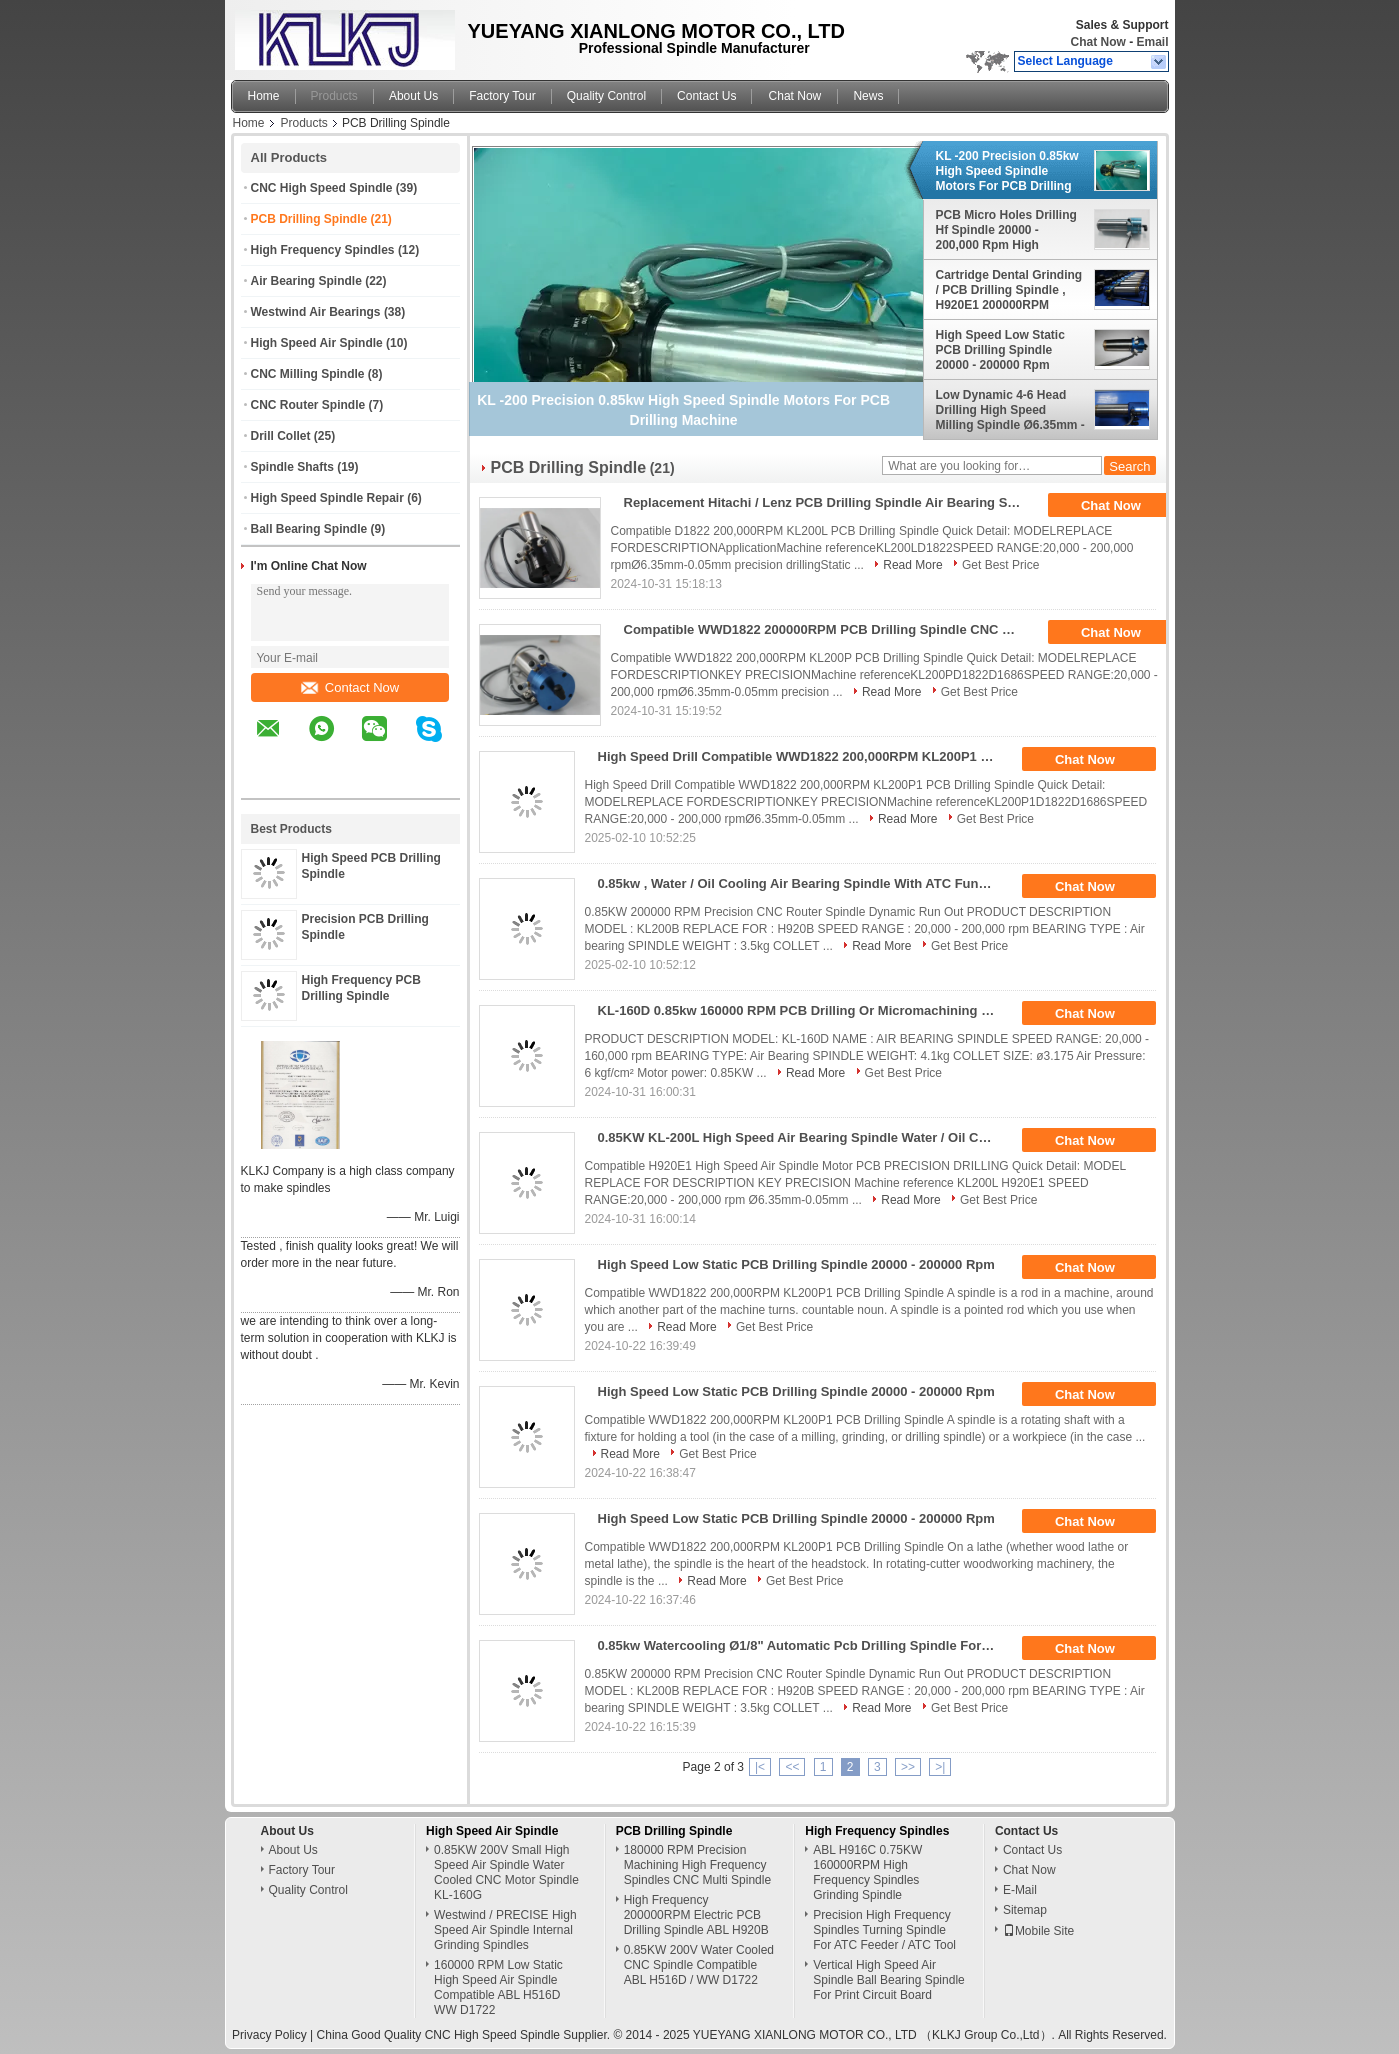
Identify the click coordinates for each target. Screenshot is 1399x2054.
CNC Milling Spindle (308, 374)
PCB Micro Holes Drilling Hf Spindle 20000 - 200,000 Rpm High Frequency (1006, 230)
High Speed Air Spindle (317, 343)
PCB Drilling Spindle (309, 219)
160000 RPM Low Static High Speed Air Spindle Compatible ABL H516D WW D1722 (498, 1987)
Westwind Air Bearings (316, 312)
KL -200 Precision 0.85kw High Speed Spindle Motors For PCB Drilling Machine (1007, 171)
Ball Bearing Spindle (309, 529)
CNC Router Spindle (308, 405)
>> (908, 1767)
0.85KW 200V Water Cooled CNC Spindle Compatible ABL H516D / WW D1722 (699, 1965)
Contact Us (706, 96)
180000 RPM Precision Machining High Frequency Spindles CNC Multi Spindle (697, 1865)
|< (760, 1767)
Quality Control (606, 96)
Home (264, 96)
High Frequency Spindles (323, 250)
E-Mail (1020, 1890)
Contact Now (350, 687)
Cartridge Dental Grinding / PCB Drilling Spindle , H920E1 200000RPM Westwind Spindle (1009, 290)
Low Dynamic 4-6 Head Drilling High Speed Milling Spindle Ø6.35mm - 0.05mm (1010, 410)
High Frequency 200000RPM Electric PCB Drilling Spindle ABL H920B (696, 1915)
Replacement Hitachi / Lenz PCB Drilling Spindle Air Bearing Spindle (830, 502)
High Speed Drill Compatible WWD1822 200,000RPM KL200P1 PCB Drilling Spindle (804, 756)
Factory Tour (502, 96)
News (868, 96)
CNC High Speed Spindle (322, 188)
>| (940, 1767)
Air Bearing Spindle (306, 281)
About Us (413, 96)
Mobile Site (1038, 1931)
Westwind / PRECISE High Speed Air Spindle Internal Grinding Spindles (505, 1930)
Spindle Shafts (292, 467)
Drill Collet (281, 436)
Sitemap (1025, 1910)
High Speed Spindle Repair (327, 498)
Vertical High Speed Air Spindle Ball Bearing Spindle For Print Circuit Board (888, 1980)
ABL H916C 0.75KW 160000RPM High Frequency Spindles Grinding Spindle (867, 1872)
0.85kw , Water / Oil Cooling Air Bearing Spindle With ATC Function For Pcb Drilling (804, 883)
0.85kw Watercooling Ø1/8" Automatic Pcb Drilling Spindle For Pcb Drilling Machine (804, 1645)
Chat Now (1097, 42)
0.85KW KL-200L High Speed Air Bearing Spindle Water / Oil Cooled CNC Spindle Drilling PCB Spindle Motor (804, 1137)
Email (1152, 42)
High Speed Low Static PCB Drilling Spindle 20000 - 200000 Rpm (1000, 350)
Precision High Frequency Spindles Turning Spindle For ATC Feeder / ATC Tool (884, 1930)
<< (792, 1767)
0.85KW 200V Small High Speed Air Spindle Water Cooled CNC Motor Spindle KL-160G (506, 1872)
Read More (912, 565)
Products (334, 96)
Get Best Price (1000, 565)
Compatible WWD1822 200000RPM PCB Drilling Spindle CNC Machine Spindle (830, 629)
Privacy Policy (269, 2035)
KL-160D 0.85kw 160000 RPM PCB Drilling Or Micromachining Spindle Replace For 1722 (804, 1010)
